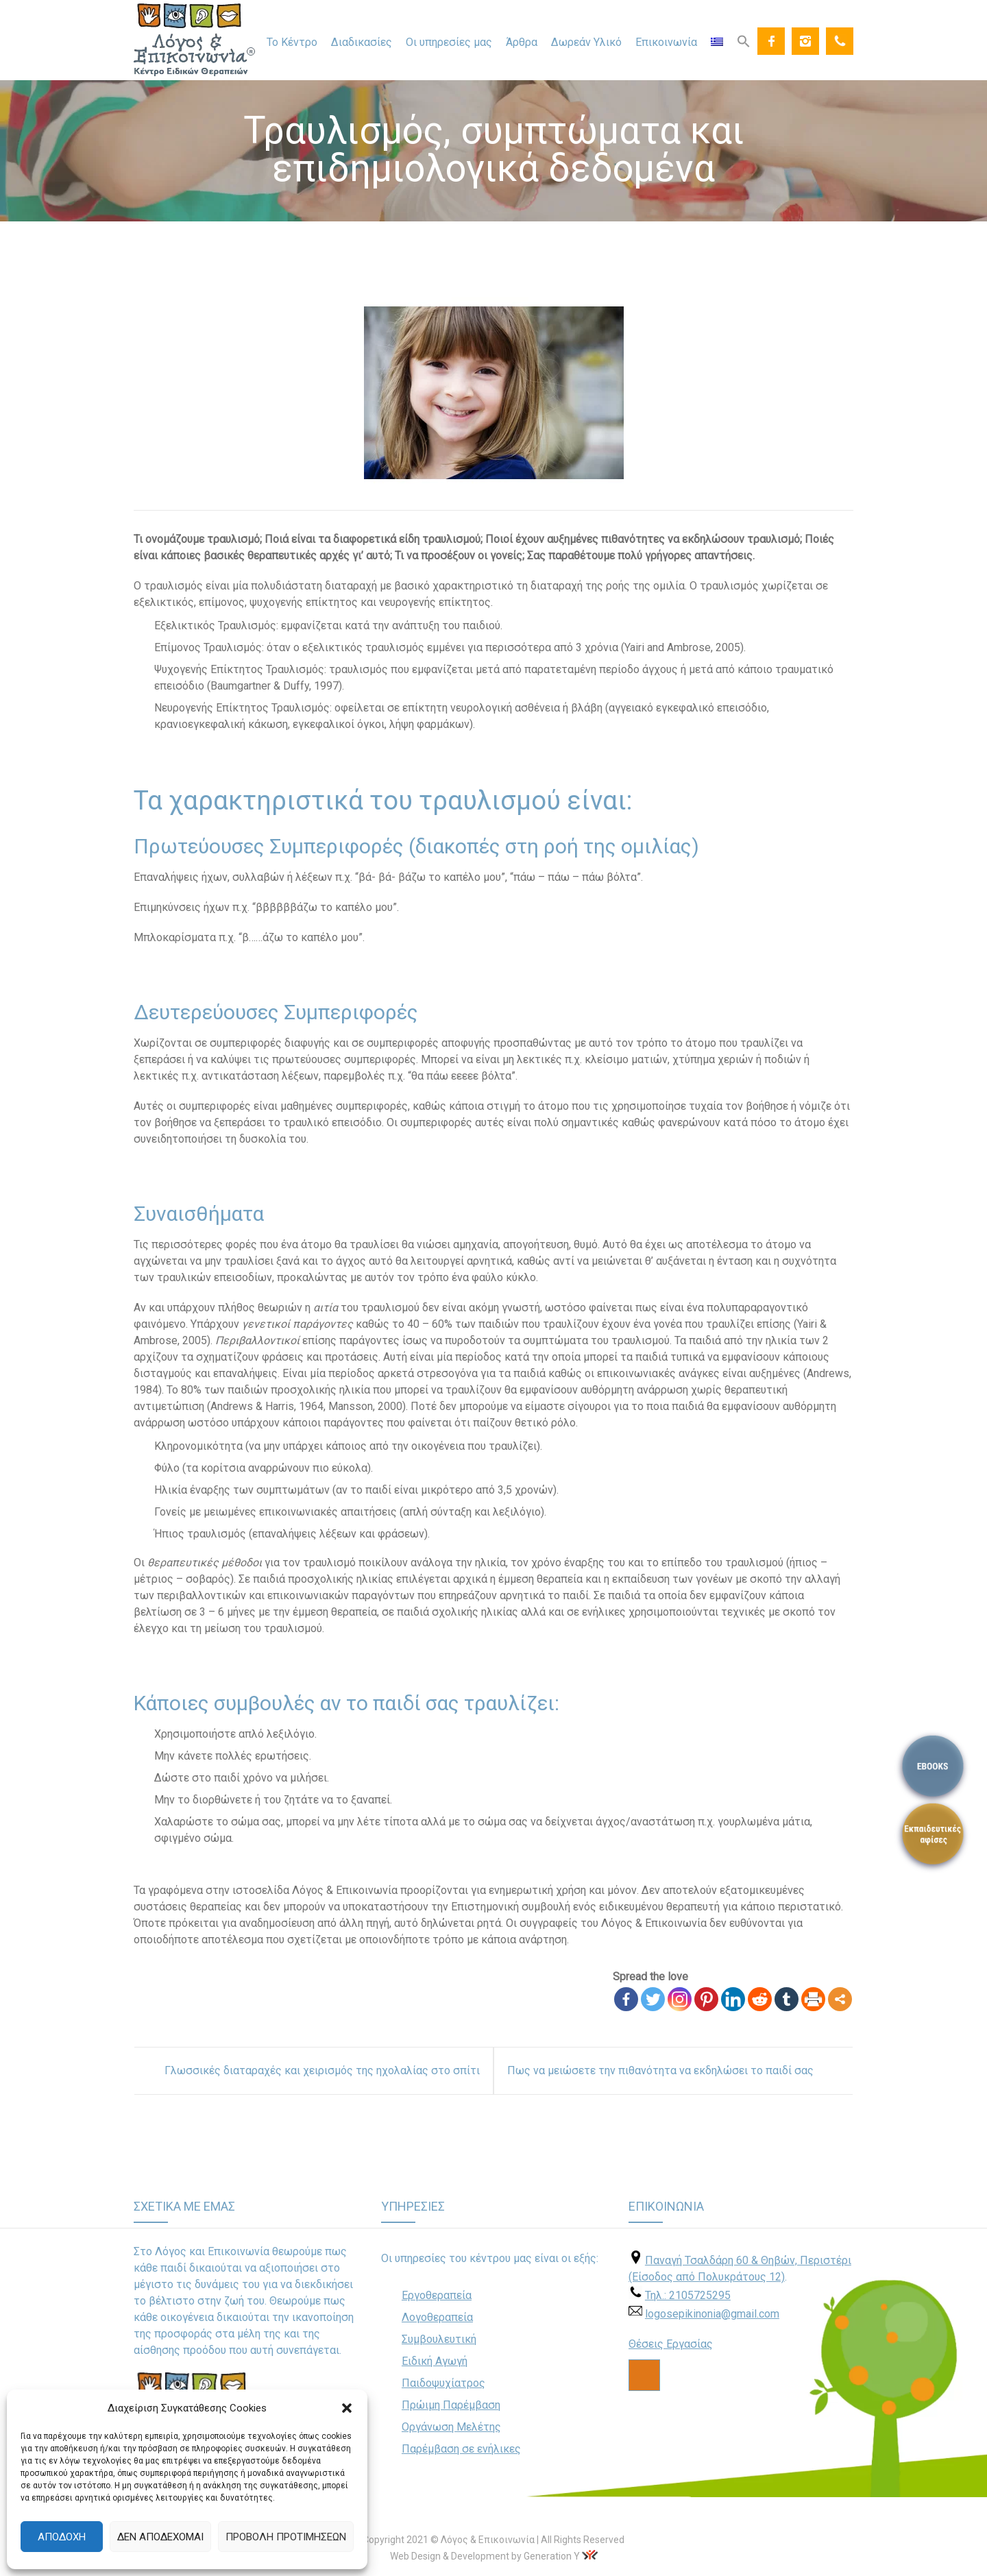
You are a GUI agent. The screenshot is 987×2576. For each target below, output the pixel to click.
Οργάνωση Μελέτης (451, 2426)
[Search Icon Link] (743, 40)
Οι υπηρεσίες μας (449, 42)
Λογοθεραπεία (437, 2317)
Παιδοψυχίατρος (443, 2383)
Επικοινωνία (666, 42)
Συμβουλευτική (439, 2339)
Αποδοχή (62, 2537)
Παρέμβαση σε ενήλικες (461, 2448)
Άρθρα (521, 42)
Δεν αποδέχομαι (160, 2537)
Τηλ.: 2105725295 (688, 2295)
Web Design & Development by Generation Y (485, 2556)
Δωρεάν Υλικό (586, 42)
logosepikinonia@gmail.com (712, 2313)
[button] (347, 2408)
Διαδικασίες (361, 42)
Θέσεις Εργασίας (671, 2343)
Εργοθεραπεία (437, 2295)
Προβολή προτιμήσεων (286, 2537)
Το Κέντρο (292, 42)
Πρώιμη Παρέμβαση (451, 2404)
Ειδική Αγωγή (434, 2361)
